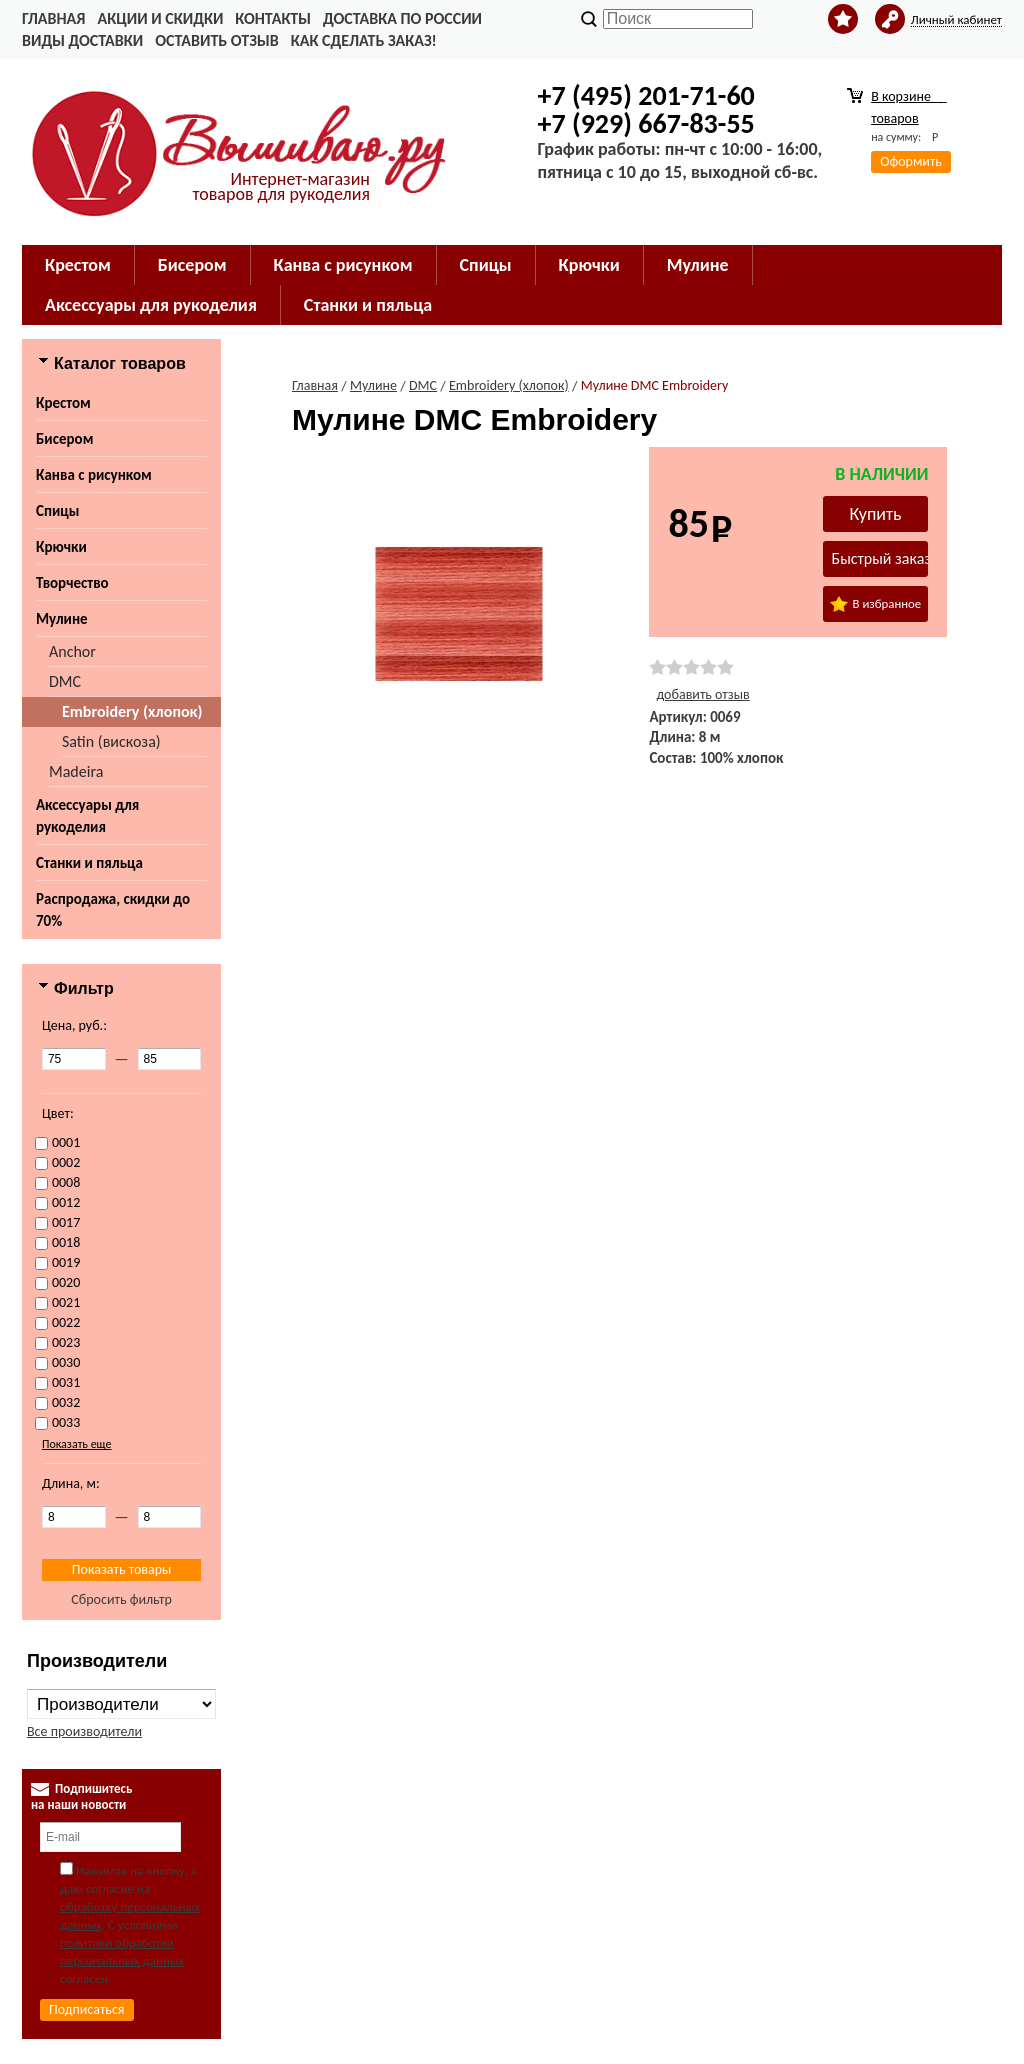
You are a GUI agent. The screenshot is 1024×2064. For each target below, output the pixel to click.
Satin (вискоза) (111, 741)
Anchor (72, 651)
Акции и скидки (160, 18)
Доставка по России (402, 18)
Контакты (273, 18)
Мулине (62, 619)
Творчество (72, 583)
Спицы (57, 511)
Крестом (63, 403)
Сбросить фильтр (121, 1599)
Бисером (64, 439)
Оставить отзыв (216, 40)
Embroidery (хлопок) (132, 711)
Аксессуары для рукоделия (87, 816)
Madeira (76, 771)
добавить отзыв (702, 694)
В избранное (875, 604)
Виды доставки (82, 40)
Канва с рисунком (94, 475)
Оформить (911, 161)
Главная (53, 18)
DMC (65, 681)
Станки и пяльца (89, 863)
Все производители (84, 1731)
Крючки (61, 547)
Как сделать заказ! (364, 40)
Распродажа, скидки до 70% (113, 910)
